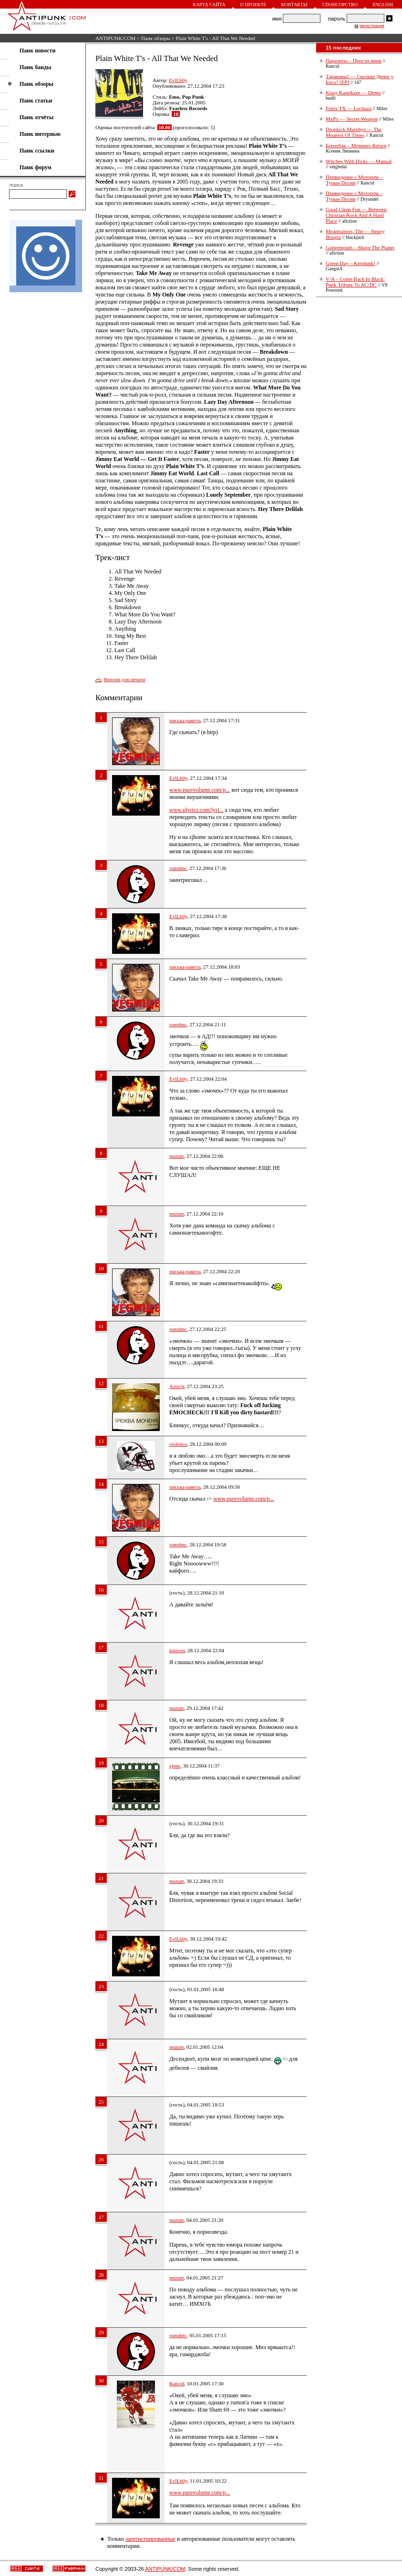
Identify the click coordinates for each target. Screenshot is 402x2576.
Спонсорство (340, 4)
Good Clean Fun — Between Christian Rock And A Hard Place (356, 215)
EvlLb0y (178, 80)
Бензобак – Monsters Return (356, 145)
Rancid (176, 2383)
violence (178, 1444)
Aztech (176, 1386)
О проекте (253, 4)
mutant (176, 1156)
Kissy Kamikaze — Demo (353, 92)
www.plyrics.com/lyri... (196, 810)
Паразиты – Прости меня (353, 60)
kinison (177, 1650)
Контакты (294, 4)
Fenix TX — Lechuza (348, 108)
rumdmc (178, 868)
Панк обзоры (155, 38)
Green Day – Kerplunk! (350, 263)
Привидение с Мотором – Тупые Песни (354, 179)
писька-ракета (185, 720)
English (382, 4)
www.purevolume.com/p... (199, 790)
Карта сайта (209, 4)
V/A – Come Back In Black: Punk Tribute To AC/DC (355, 281)
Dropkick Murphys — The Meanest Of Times (353, 132)
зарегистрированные (150, 2538)
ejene (174, 1765)
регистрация (372, 25)
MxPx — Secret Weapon (352, 119)
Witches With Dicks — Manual (359, 161)
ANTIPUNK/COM (115, 38)
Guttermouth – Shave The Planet (360, 247)
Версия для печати (124, 679)
